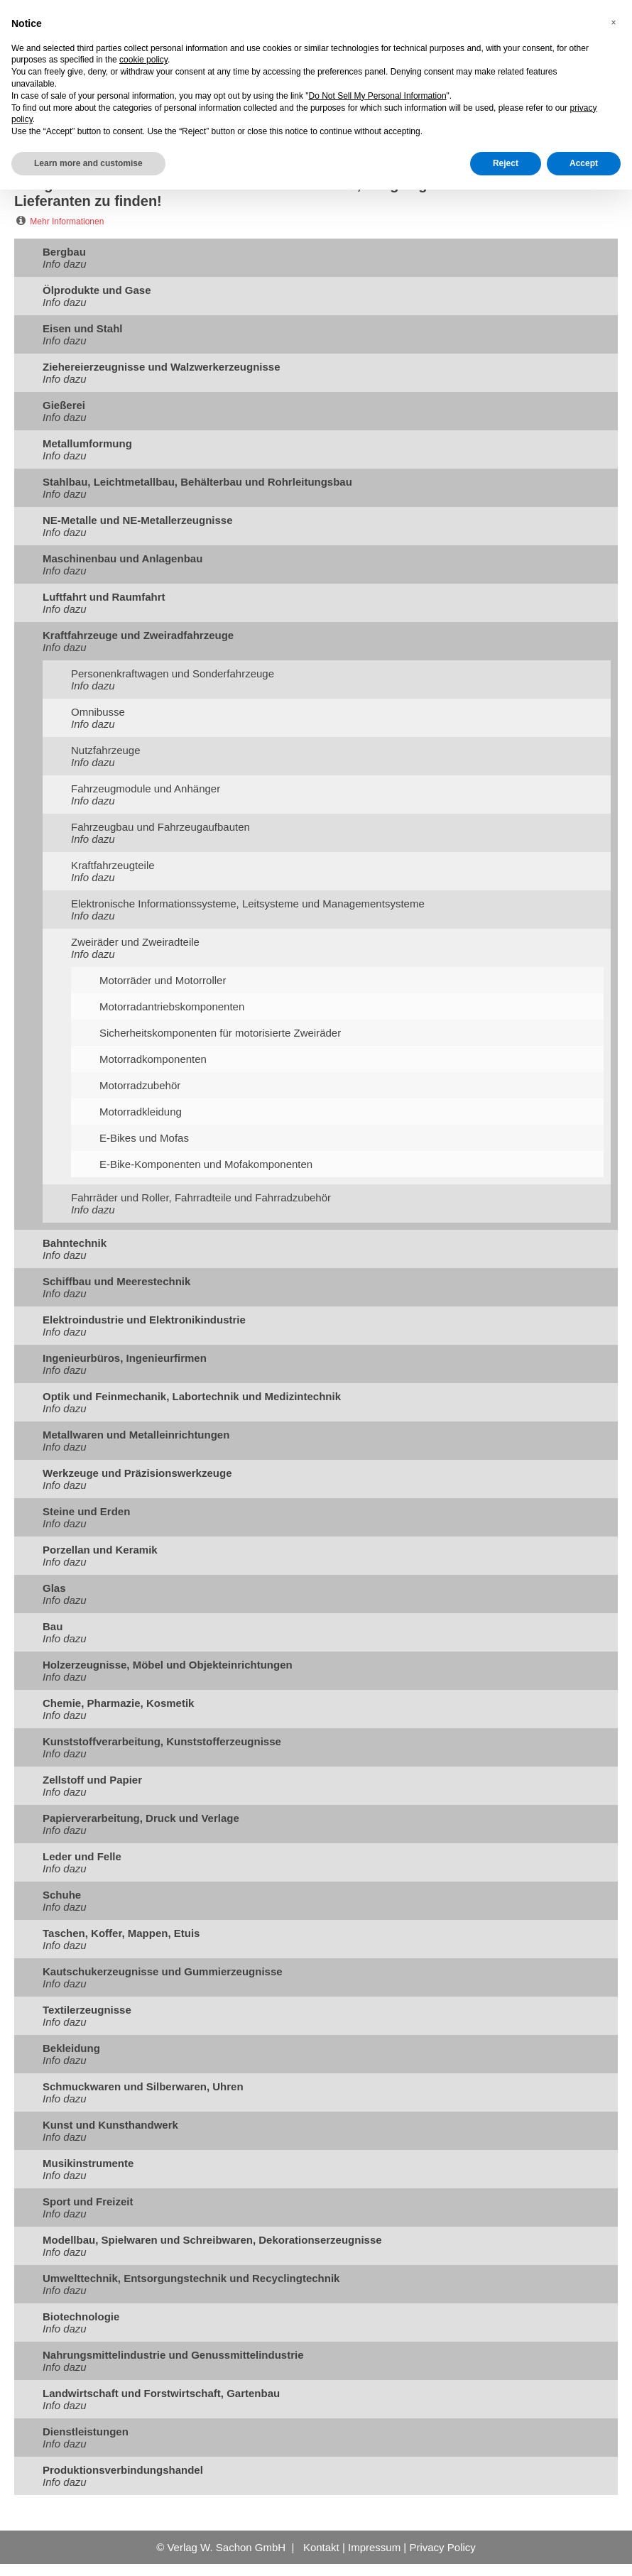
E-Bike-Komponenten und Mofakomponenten (205, 1164)
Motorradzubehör (139, 1085)
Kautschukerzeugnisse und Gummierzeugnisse (163, 1971)
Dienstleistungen (86, 2431)
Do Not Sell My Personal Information (378, 96)
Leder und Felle (82, 1856)
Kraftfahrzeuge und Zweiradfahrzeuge (138, 635)
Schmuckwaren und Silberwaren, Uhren (143, 2086)
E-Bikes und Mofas (144, 1138)
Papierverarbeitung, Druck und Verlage (141, 1818)
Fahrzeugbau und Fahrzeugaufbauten (160, 827)
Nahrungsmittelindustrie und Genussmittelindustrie (173, 2355)
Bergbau (64, 252)
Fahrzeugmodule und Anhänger (145, 788)
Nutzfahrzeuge (106, 750)
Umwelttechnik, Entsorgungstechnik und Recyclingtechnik (191, 2278)
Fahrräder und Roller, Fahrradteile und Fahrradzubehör (201, 1197)
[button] (613, 22)
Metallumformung (87, 443)
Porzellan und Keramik (100, 1550)
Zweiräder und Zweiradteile (135, 942)
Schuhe (62, 1895)
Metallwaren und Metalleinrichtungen (136, 1435)
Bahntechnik (75, 1243)
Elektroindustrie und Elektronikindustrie (144, 1320)
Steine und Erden (86, 1511)
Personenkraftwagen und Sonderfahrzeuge (172, 673)
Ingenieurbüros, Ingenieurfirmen (125, 1358)
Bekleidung (71, 2048)
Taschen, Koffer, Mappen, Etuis (121, 1933)
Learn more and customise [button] (88, 163)
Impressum (374, 2547)
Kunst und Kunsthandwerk (110, 2125)
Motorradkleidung (140, 1112)
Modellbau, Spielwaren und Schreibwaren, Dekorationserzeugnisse (212, 2240)
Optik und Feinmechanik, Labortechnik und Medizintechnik (192, 1396)
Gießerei (64, 405)
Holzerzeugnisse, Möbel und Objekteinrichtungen (168, 1665)
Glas (54, 1588)
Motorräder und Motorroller (162, 980)
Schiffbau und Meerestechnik (116, 1281)
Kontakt (321, 2547)
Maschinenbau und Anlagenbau (122, 558)
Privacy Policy (442, 2547)
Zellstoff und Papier (92, 1780)
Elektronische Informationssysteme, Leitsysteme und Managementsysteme (248, 903)
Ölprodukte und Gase (97, 290)
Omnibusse (98, 712)
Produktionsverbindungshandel (123, 2470)
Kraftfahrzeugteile (113, 865)
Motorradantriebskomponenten (171, 1006)
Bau (52, 1626)
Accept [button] (584, 163)
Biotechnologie (81, 2316)
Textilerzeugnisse (87, 2010)
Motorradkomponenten (153, 1059)
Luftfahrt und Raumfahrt (104, 597)
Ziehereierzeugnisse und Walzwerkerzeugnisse (161, 367)
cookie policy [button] (143, 60)
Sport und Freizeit (88, 2201)
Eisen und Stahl (83, 328)
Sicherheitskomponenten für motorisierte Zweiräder (220, 1033)
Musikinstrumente (88, 2163)
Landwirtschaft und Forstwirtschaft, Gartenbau (161, 2393)
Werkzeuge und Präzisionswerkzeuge (137, 1473)
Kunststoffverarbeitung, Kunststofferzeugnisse (162, 1741)
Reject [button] (505, 163)
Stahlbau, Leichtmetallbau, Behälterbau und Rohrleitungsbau (197, 482)
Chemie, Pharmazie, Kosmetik (118, 1703)
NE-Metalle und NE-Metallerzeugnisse (138, 520)
